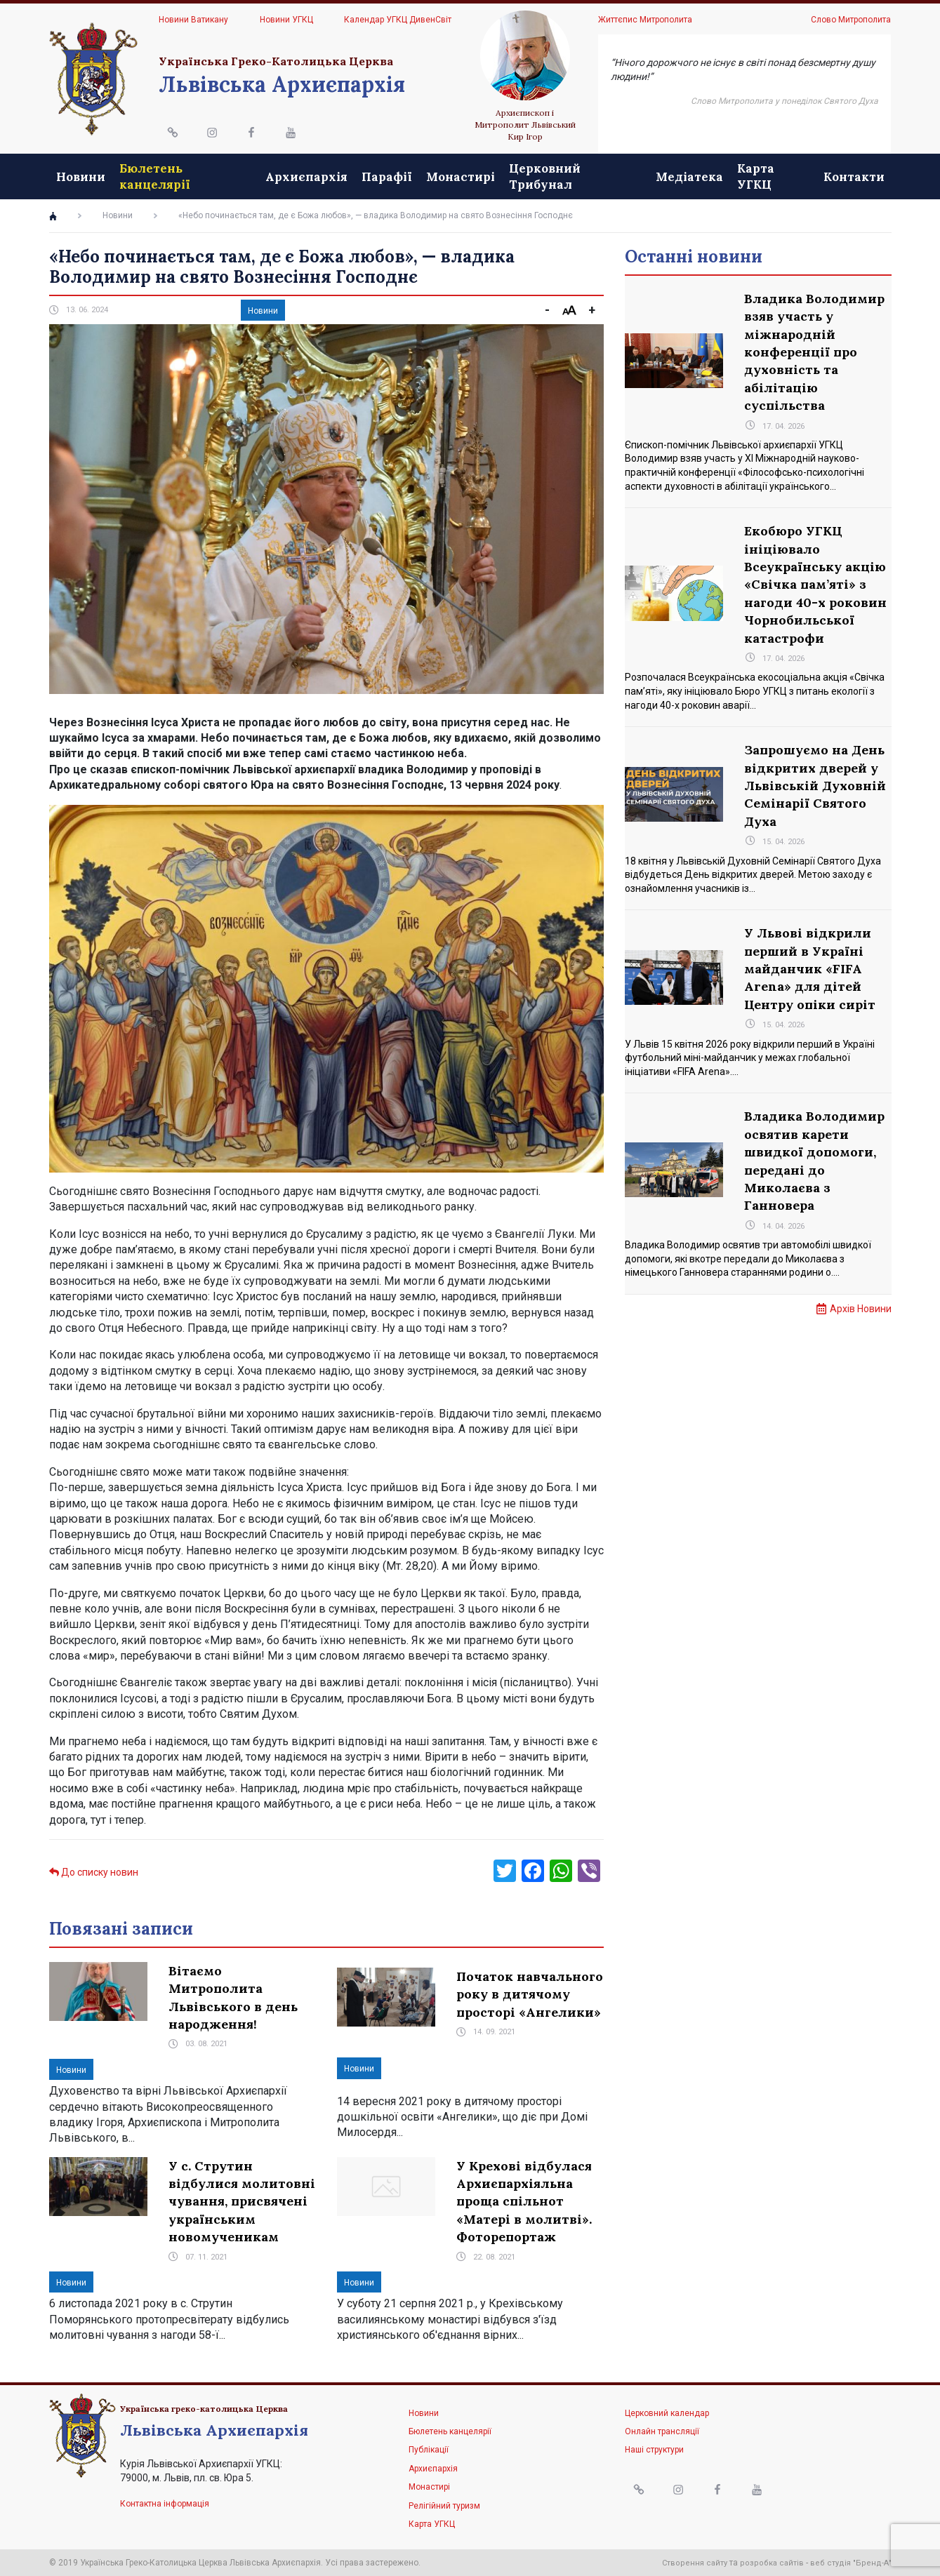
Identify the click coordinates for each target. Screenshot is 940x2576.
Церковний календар (667, 2413)
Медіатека (689, 177)
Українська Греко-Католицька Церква (276, 61)
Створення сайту (694, 2563)
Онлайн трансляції (662, 2431)
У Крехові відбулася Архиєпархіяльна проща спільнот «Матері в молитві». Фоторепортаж (524, 2201)
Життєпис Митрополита (645, 20)
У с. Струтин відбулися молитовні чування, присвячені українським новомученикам (241, 2201)
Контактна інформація (164, 2504)
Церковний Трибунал (545, 176)
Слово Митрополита (851, 20)
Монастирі (460, 177)
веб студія (830, 2563)
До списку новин (93, 1872)
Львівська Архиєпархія (282, 84)
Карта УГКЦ (755, 176)
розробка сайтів (772, 2563)
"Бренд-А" (872, 2563)
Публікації (429, 2450)
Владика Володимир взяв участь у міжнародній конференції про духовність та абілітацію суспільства (814, 352)
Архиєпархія (306, 177)
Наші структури (654, 2450)
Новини (80, 177)
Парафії (387, 177)
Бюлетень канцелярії (154, 176)
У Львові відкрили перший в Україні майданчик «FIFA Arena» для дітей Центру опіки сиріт (809, 969)
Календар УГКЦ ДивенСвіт (397, 20)
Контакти (854, 177)
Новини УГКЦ (286, 20)
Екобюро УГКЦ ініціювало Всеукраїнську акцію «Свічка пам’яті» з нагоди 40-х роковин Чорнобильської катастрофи (815, 584)
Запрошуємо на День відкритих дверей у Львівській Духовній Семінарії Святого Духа (815, 785)
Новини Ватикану (193, 20)
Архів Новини (861, 1308)
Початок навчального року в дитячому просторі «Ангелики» (529, 1994)
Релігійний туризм (444, 2506)
